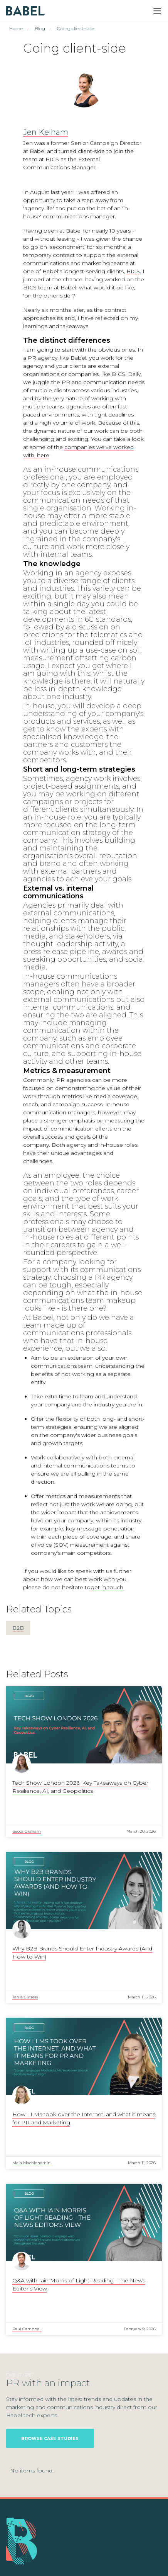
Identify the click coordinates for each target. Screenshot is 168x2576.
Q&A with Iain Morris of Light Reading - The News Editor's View (78, 2284)
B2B (18, 1627)
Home (16, 28)
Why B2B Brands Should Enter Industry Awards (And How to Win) (82, 1952)
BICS (133, 271)
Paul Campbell (27, 2328)
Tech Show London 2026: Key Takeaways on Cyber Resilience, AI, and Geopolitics (80, 1786)
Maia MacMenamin (31, 2162)
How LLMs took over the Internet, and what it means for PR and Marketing (83, 2118)
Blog (40, 28)
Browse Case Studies (50, 2438)
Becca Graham (26, 1831)
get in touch (107, 1587)
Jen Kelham (45, 132)
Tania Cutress (25, 1997)
